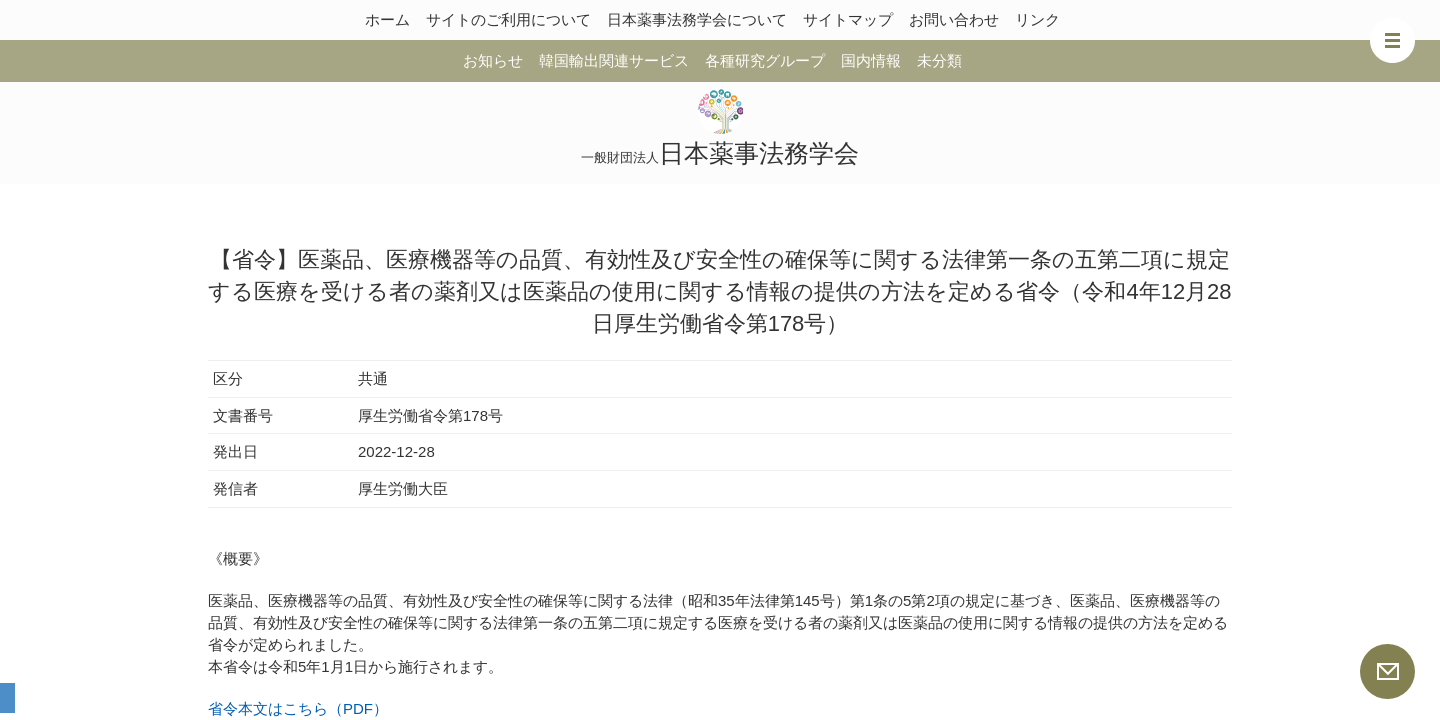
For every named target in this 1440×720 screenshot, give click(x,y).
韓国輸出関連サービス (614, 60)
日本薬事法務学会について (697, 19)
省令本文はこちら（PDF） (298, 708)
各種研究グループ (765, 60)
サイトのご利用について (508, 19)
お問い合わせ (954, 19)
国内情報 (871, 60)
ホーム (387, 19)
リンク (1037, 19)
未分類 (939, 60)
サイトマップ (848, 19)
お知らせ (493, 60)
